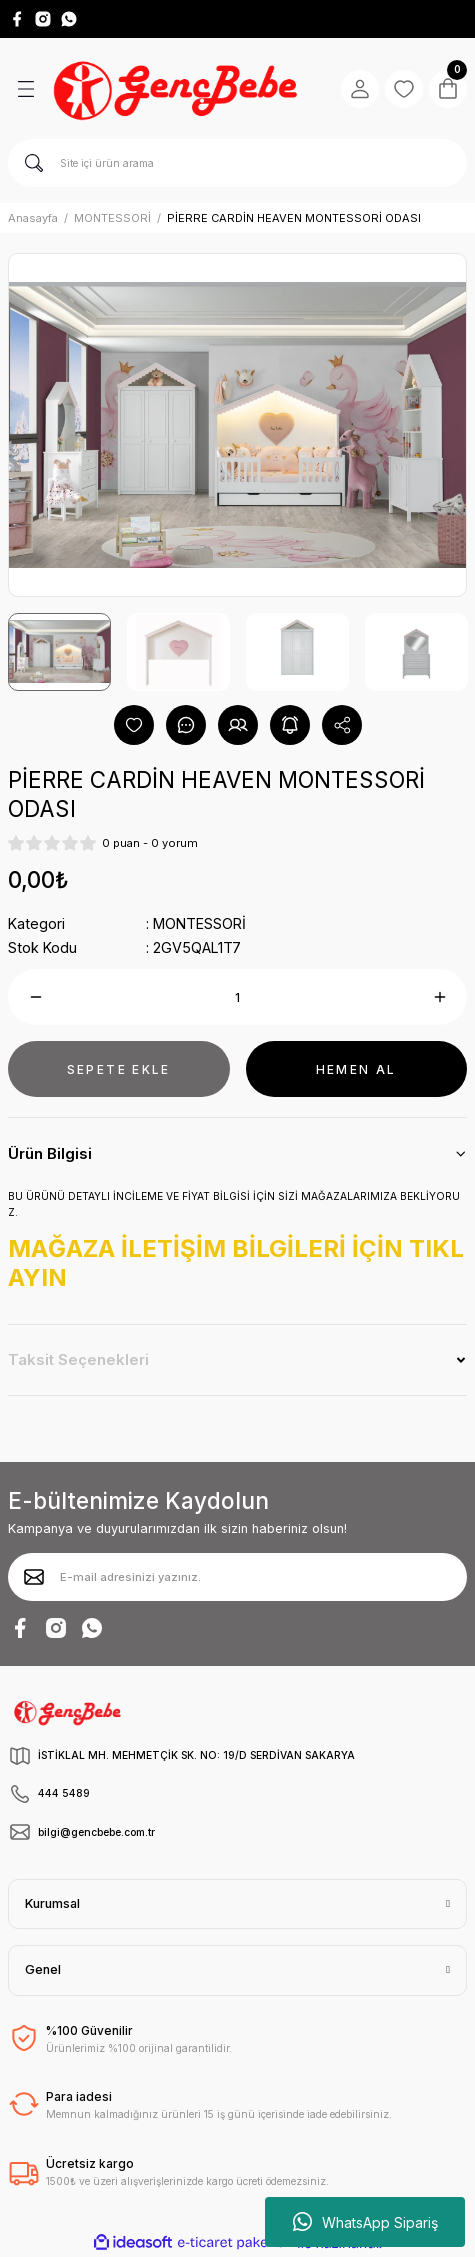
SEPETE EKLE (119, 1069)
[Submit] (34, 1577)
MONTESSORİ (199, 923)
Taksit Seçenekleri (78, 1359)
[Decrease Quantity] (35, 997)
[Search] (237, 163)
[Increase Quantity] (439, 997)
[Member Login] (360, 89)
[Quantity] (237, 997)
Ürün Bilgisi (50, 1153)
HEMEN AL (356, 1069)
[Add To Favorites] (134, 725)
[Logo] (178, 89)
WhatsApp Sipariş (365, 2222)
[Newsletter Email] (237, 1577)
